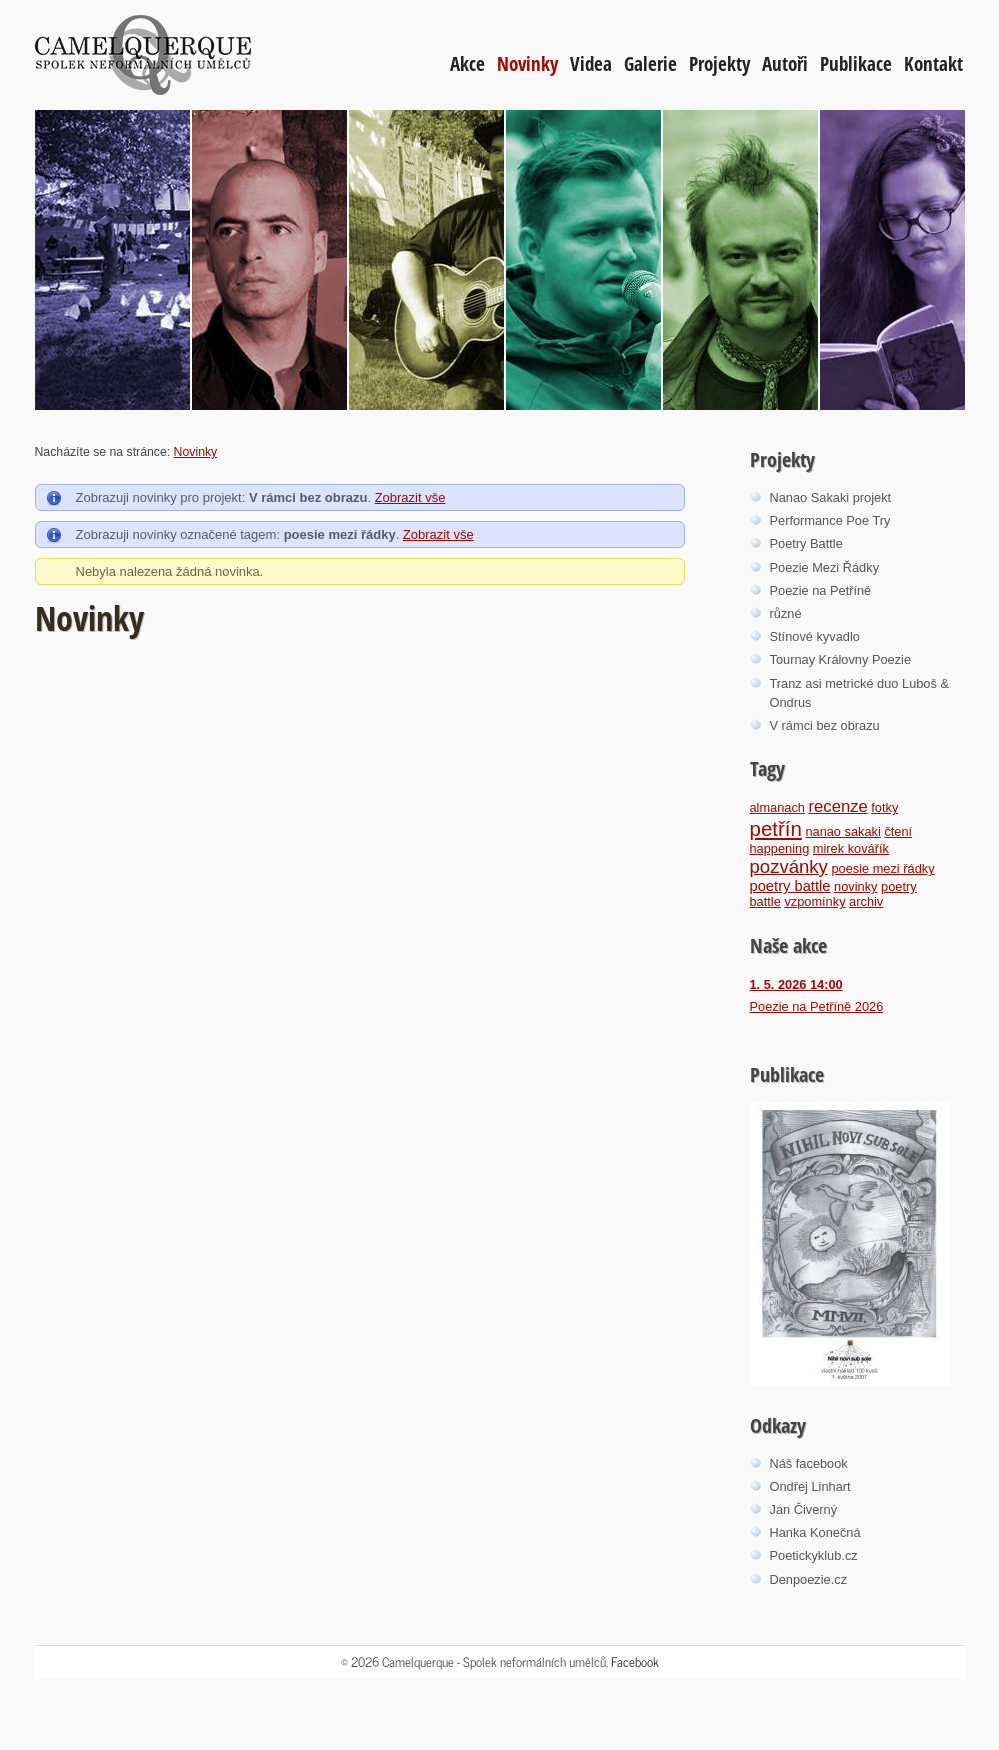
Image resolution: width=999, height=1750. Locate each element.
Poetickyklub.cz (814, 1555)
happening (780, 848)
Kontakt (933, 63)
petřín (776, 828)
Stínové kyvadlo (815, 636)
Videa (591, 63)
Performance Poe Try (830, 520)
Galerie (650, 63)
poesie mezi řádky (882, 868)
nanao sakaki (842, 831)
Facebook (635, 1661)
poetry (899, 886)
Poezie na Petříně (821, 590)
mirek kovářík (851, 848)
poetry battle (790, 886)
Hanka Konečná (815, 1532)
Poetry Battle (806, 543)
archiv (866, 901)
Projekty (719, 63)
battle (765, 901)
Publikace (856, 63)
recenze (838, 806)
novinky (855, 886)
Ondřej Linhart (810, 1486)
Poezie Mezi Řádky (825, 567)
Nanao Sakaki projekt (831, 497)
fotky (884, 807)
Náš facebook (809, 1463)
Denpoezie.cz (809, 1579)
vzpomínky (814, 901)
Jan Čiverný (804, 1509)
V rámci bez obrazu (825, 725)
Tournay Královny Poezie (841, 659)
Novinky (527, 63)
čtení (898, 831)
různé (786, 613)
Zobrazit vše (410, 497)
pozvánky (789, 866)
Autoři (785, 63)
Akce (467, 63)
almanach (778, 807)
